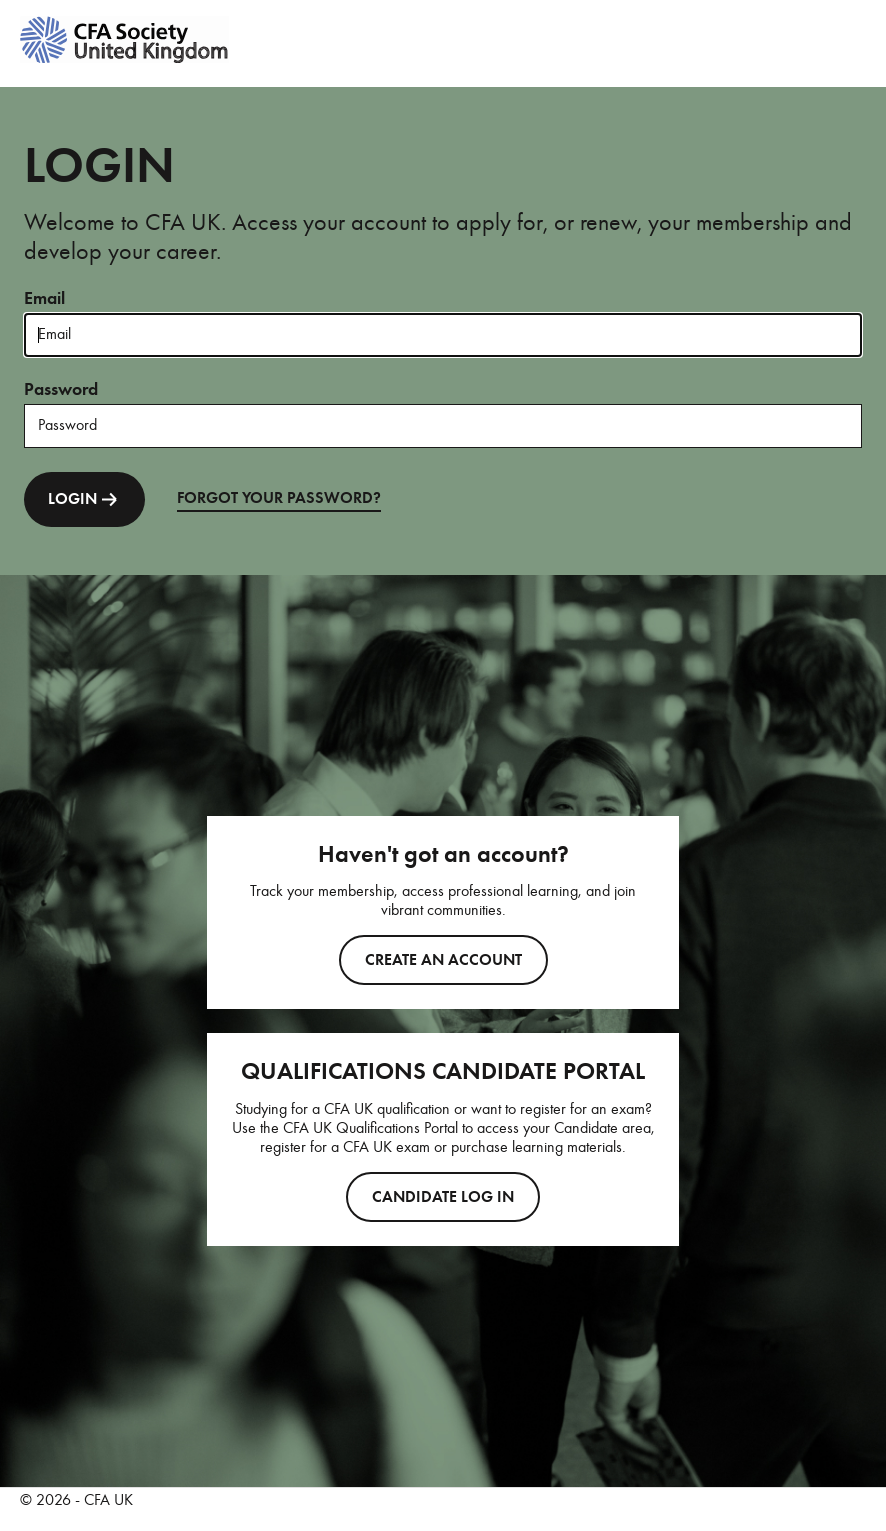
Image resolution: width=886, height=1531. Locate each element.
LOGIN (84, 499)
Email (44, 298)
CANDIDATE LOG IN (443, 1197)
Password (61, 389)
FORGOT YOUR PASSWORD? (279, 498)
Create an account (443, 960)
